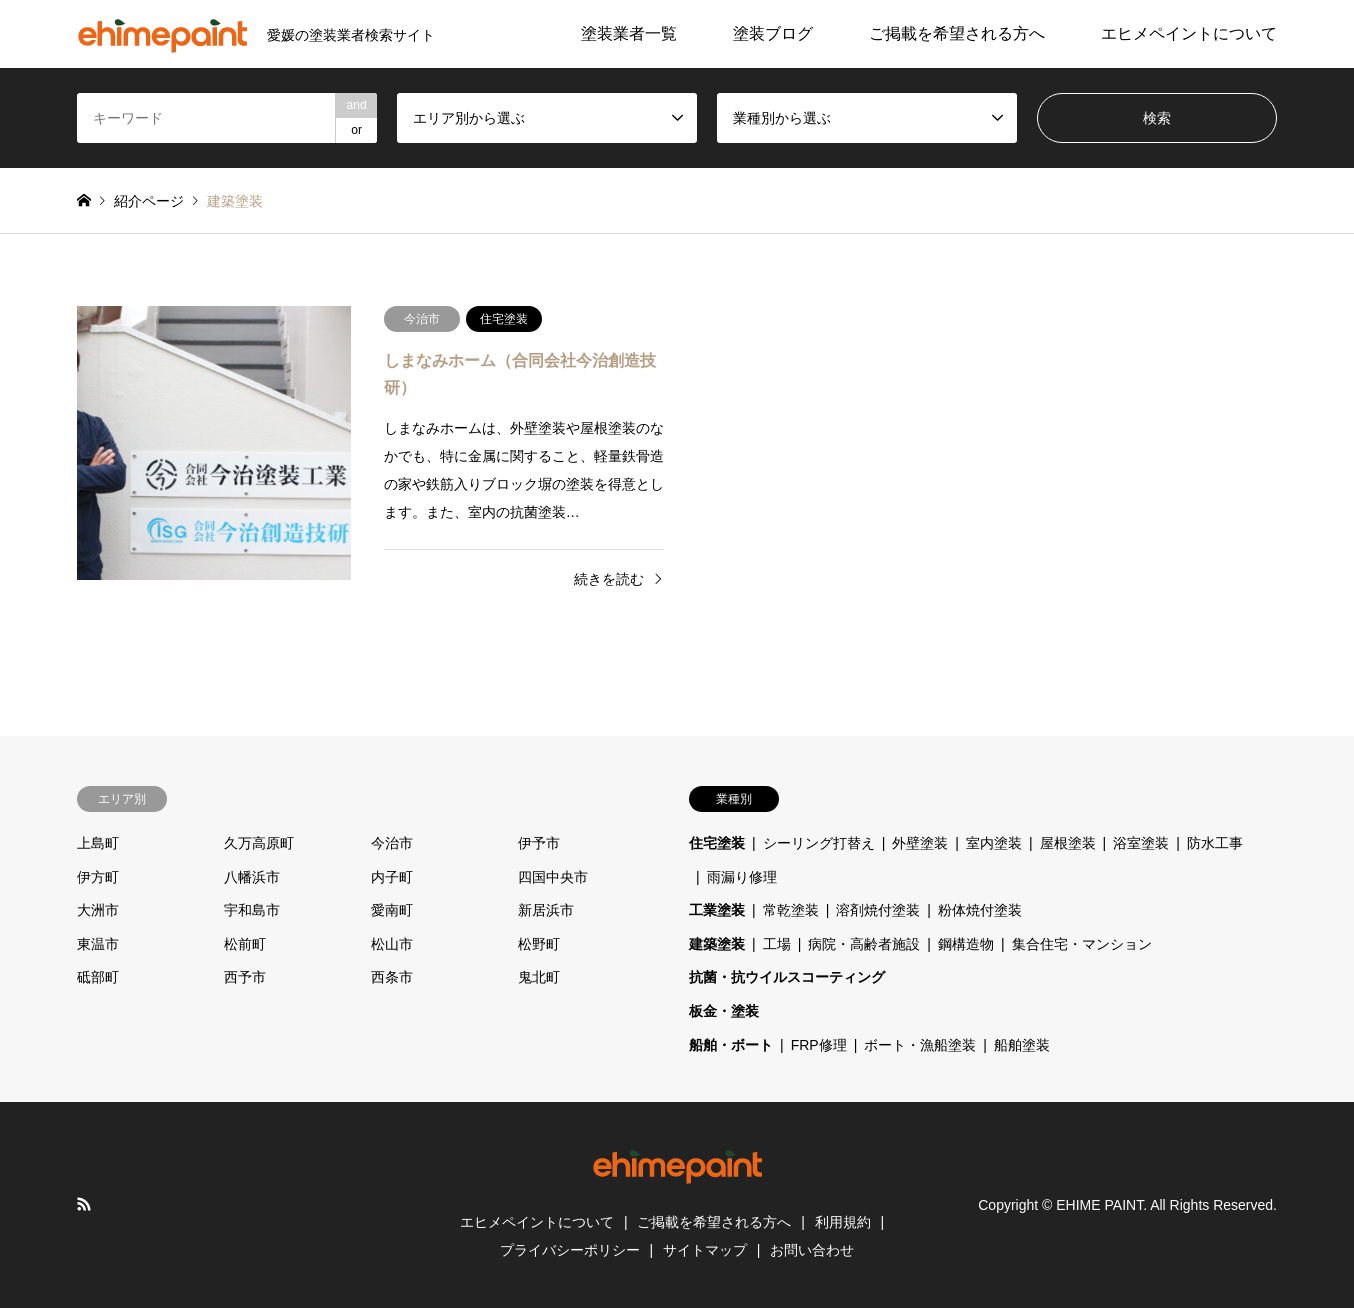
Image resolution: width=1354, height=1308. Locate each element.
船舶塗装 (1022, 1045)
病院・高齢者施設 (864, 944)
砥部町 (98, 977)
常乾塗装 (791, 910)
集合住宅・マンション (1082, 944)
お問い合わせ (812, 1250)
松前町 (245, 944)
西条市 (392, 977)
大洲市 (98, 910)
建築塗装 (717, 944)
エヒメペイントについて (1189, 33)
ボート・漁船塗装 (920, 1045)
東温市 (98, 944)
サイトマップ (705, 1250)
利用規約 (843, 1222)
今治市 (392, 843)
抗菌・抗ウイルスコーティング (787, 977)
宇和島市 (252, 910)
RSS (84, 1204)
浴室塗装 (1141, 843)
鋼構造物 (966, 944)
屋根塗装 (1068, 843)
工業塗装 (717, 910)
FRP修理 (819, 1045)
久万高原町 (259, 843)
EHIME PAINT (1099, 1205)
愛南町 (392, 910)
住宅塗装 (717, 843)
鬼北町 (539, 977)
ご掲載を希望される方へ (957, 33)
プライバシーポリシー (570, 1250)
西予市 (245, 977)
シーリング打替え (819, 843)
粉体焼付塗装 (980, 910)
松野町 (539, 944)
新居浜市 (546, 910)
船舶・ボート (731, 1045)
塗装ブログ (773, 33)
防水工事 (1215, 843)
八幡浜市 (252, 877)
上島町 (98, 843)
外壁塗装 (920, 843)
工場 (777, 944)
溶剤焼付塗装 (878, 910)
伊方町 (98, 877)
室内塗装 (994, 843)
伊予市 (539, 843)
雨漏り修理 (742, 877)
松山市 (392, 944)
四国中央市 (553, 877)
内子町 (392, 877)
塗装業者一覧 (629, 33)
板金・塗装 (724, 1011)
